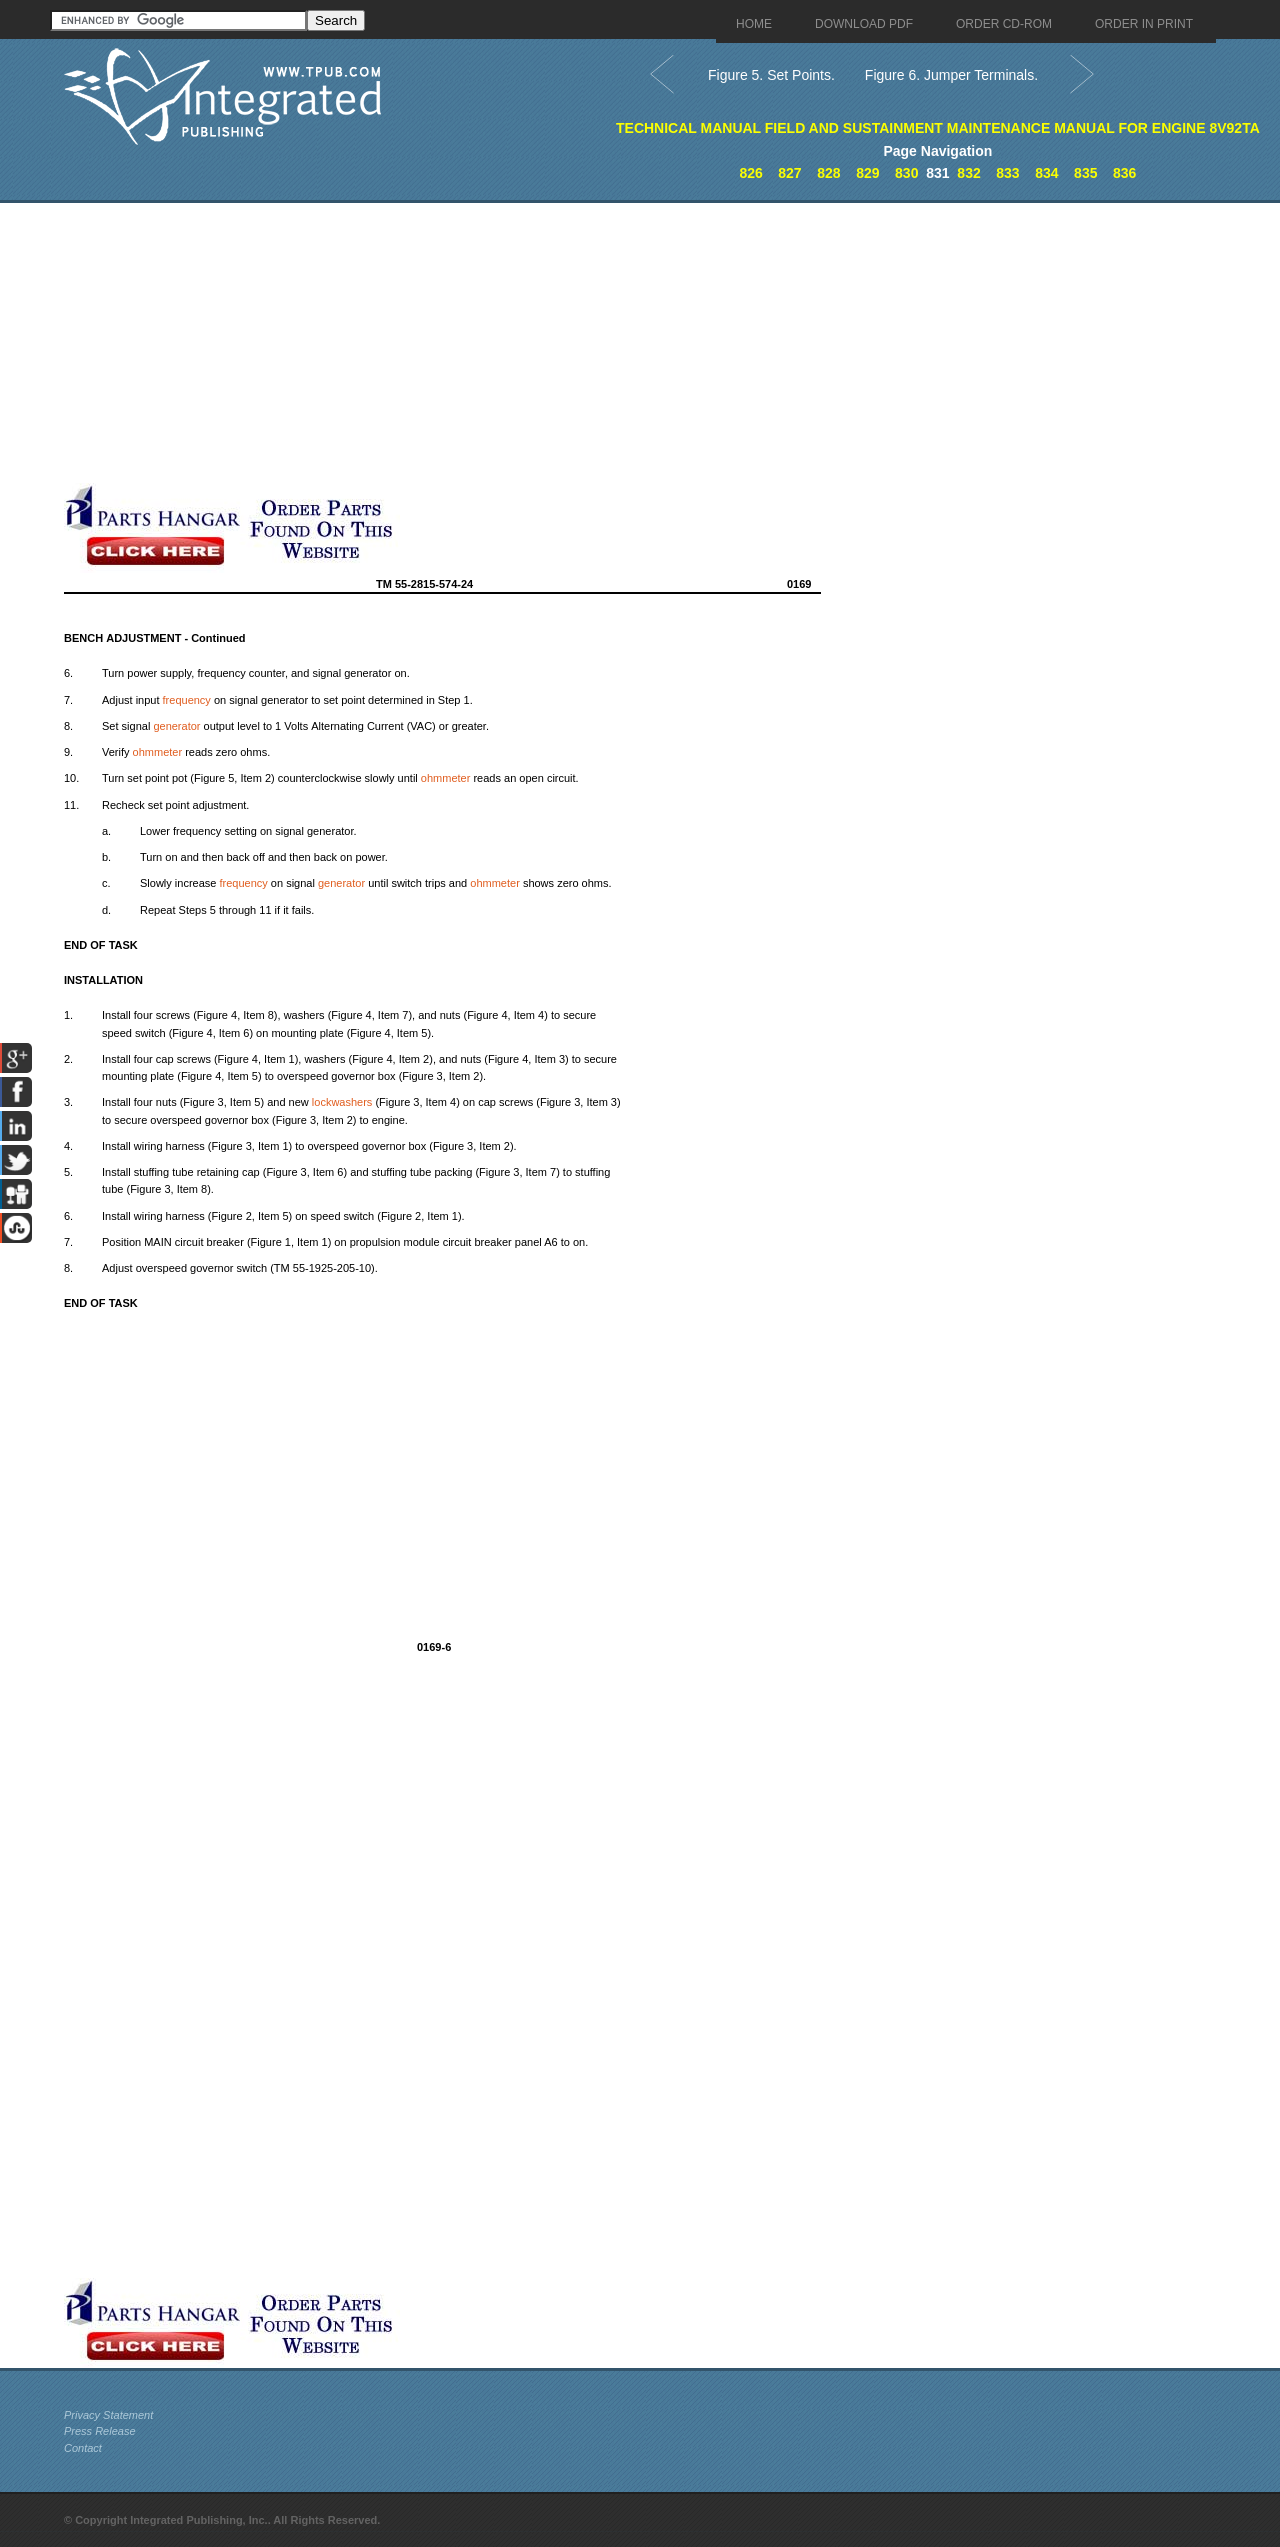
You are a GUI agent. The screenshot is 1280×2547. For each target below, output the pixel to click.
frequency (187, 700)
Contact (83, 2448)
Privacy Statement (108, 2415)
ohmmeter (158, 752)
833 (1007, 173)
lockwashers (342, 1102)
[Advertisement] (489, 343)
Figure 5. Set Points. (771, 75)
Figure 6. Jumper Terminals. (951, 75)
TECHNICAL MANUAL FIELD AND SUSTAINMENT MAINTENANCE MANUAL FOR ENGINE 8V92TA (938, 128)
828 (828, 173)
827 (789, 173)
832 (968, 173)
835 (1085, 173)
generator (176, 726)
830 (906, 173)
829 (867, 173)
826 (750, 173)
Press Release (100, 2431)
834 (1046, 173)
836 (1124, 173)
